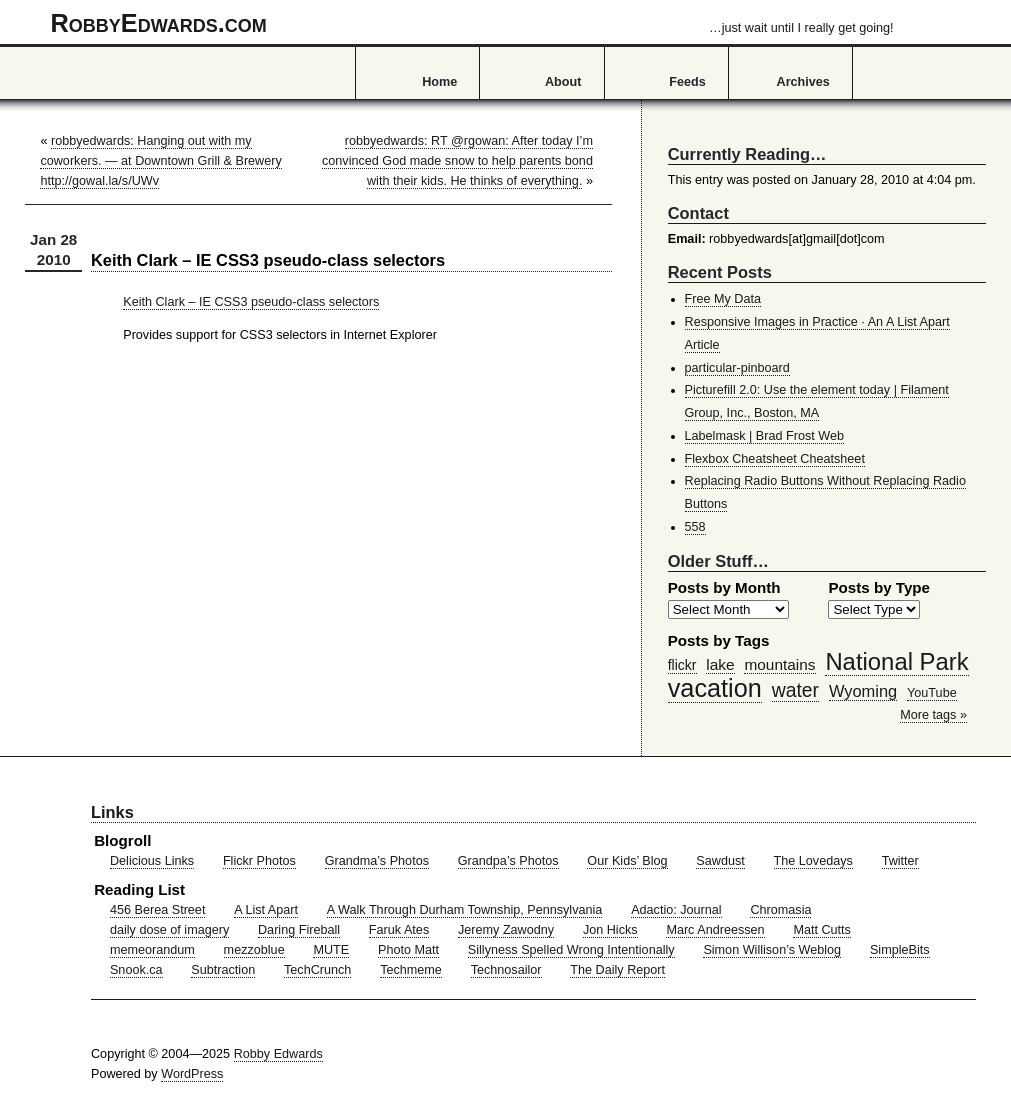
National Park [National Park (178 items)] (896, 661)
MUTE (331, 950)
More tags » (933, 715)
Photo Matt (408, 950)
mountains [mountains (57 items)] (779, 664)
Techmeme (411, 970)
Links (112, 812)
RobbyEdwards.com (472, 23)
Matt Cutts (822, 930)
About (563, 82)
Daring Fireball (299, 930)
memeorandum (152, 950)
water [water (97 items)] (795, 690)
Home (439, 82)
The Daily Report (617, 970)
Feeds (687, 82)
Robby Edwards (278, 1054)
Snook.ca (136, 970)
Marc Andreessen (715, 930)
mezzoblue (254, 950)
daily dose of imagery (169, 930)
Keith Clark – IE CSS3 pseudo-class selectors (251, 302)
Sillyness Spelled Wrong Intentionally (571, 950)
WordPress (192, 1074)
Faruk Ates (399, 930)
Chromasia (780, 910)
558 (695, 527)
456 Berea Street (157, 910)
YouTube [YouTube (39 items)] (932, 693)
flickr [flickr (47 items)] (682, 665)
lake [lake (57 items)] (720, 664)
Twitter (900, 861)
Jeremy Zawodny (506, 930)
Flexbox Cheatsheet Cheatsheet (775, 459)
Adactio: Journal (676, 910)
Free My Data (723, 299)
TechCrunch (317, 970)
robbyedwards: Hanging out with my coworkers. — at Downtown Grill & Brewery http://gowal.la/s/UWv (160, 161)
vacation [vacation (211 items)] (715, 688)
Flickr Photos (259, 861)
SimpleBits (900, 950)
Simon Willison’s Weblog (772, 950)
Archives (803, 82)
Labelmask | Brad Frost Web (765, 436)
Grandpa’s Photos (508, 861)
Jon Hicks (610, 930)
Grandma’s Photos (377, 861)
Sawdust (720, 861)
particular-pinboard (737, 368)
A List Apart (266, 910)
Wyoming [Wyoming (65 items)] (863, 691)
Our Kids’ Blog (627, 861)
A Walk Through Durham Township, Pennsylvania (465, 910)
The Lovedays (813, 861)
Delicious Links (152, 861)
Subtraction (223, 970)
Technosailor (506, 970)
